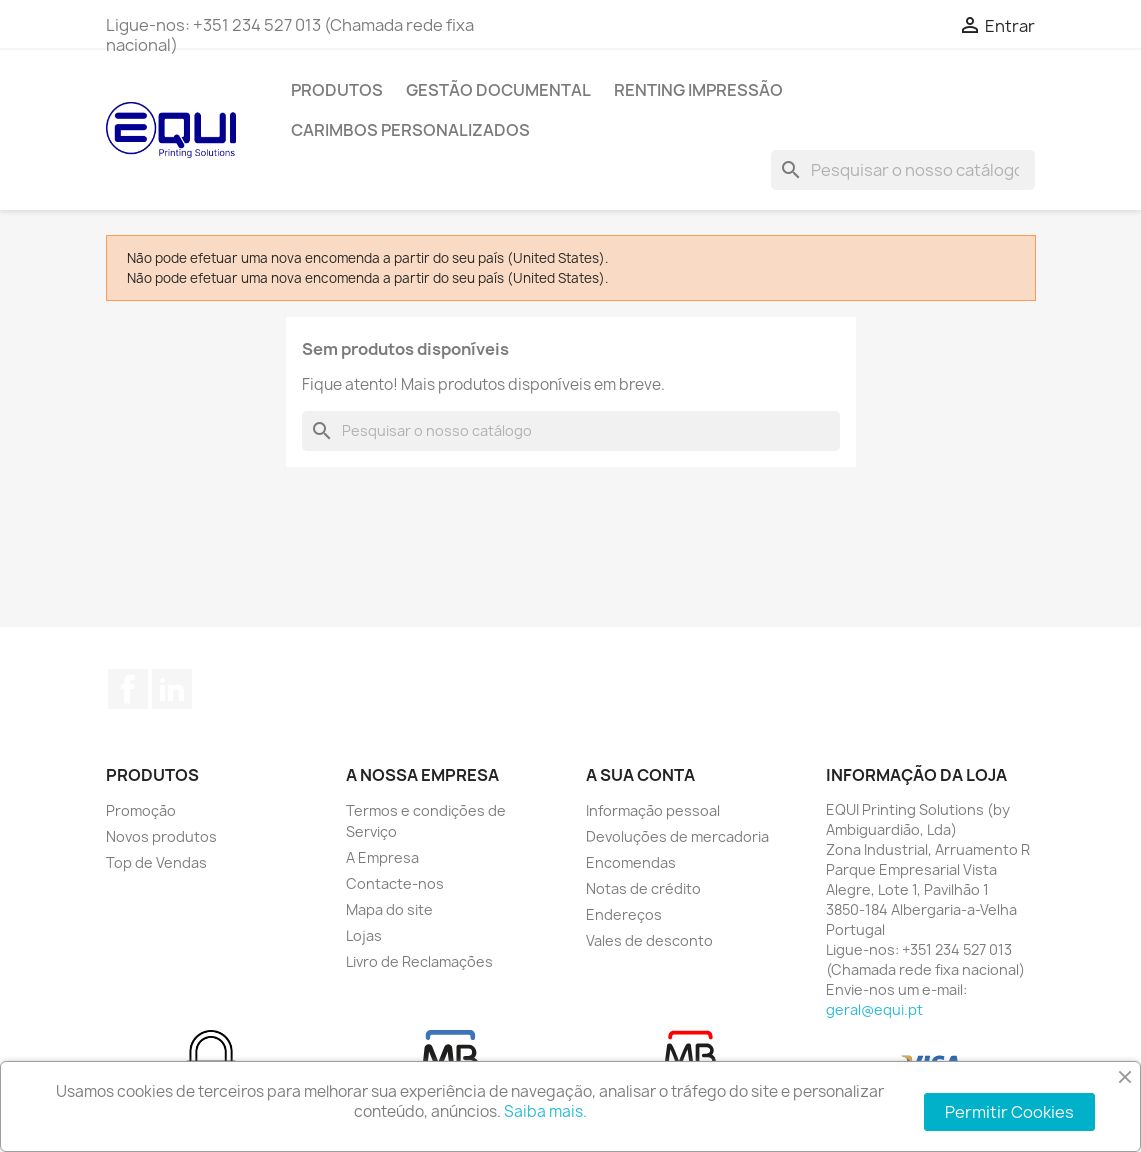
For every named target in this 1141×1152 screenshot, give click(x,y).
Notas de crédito (643, 888)
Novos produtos (161, 836)
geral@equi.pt (874, 1009)
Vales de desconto (649, 940)
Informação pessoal (653, 810)
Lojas (364, 935)
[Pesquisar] (903, 170)
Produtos (337, 90)
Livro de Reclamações (419, 961)
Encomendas (631, 862)
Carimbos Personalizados (410, 130)
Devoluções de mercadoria (677, 836)
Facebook (128, 689)
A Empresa (382, 857)
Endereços (624, 914)
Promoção (141, 810)
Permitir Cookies (1009, 1112)
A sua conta (640, 775)
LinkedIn (172, 689)
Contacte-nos (395, 883)
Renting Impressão (698, 90)
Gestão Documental (498, 90)
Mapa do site (389, 909)
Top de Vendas (156, 862)
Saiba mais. (545, 1111)
